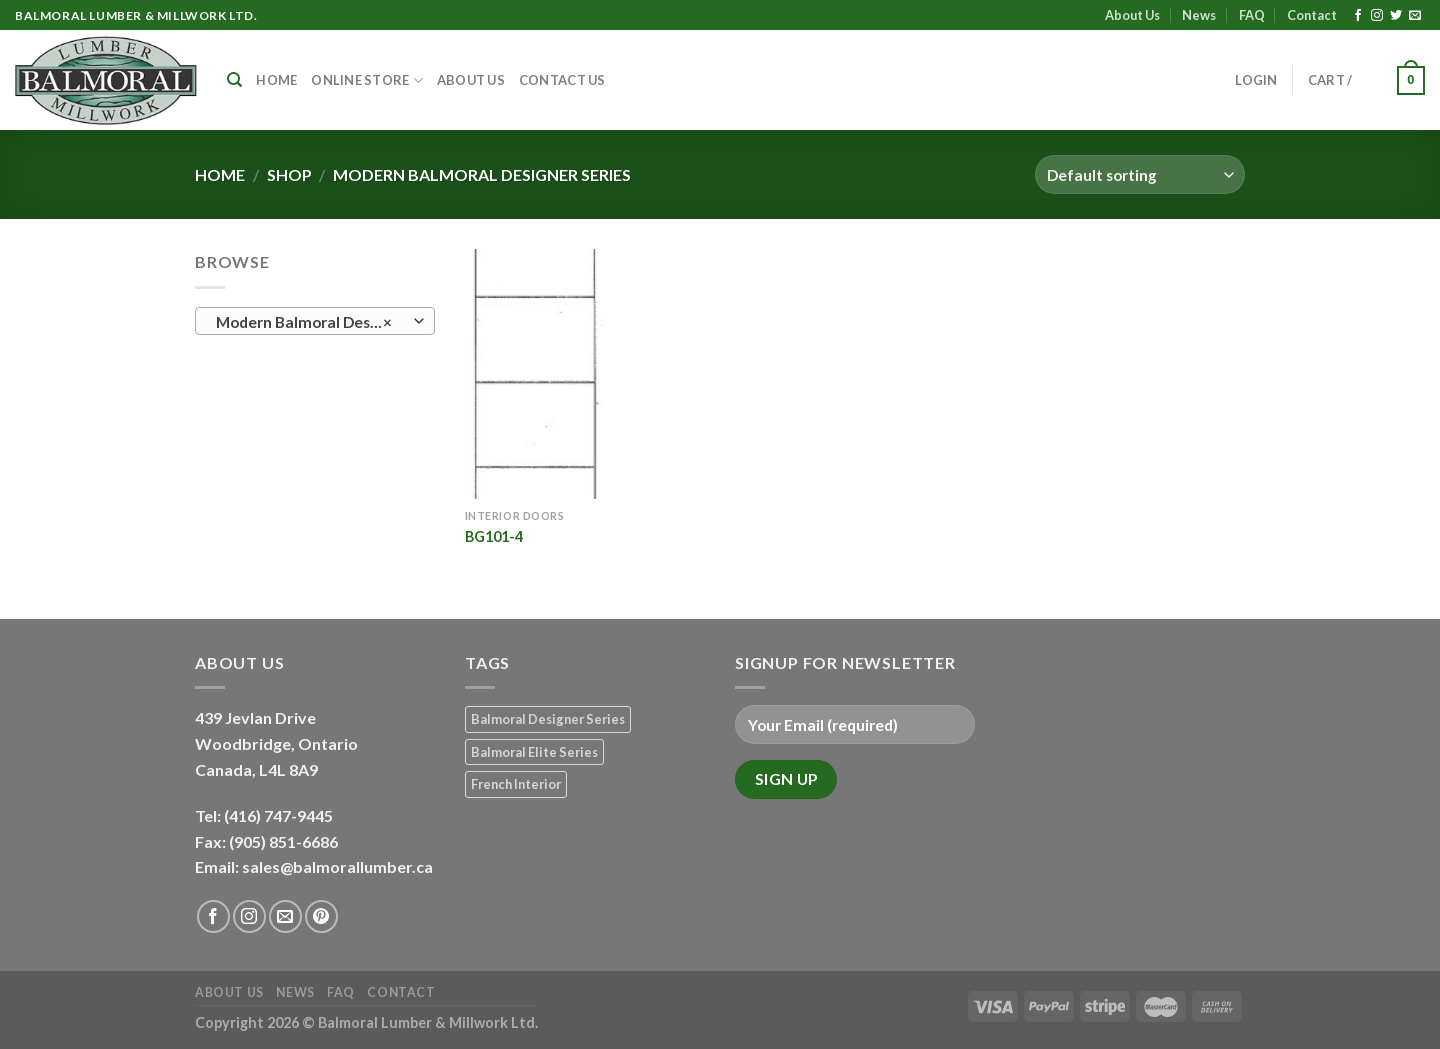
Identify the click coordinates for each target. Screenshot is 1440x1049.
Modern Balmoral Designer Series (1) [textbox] (314, 322)
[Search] (234, 80)
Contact (1312, 15)
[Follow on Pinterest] (321, 916)
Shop (289, 174)
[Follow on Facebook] (1358, 16)
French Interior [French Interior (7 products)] (516, 784)
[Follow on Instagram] (1377, 16)
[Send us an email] (1415, 16)
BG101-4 (494, 536)
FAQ (1252, 15)
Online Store (367, 80)
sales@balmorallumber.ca (337, 866)
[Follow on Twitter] (1396, 16)
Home (276, 80)
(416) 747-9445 (280, 815)
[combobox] (315, 321)
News (1199, 15)
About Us (1132, 15)
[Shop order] (1140, 174)
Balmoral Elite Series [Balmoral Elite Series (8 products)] (534, 752)
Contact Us (562, 80)
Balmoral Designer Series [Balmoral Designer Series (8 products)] (548, 719)
